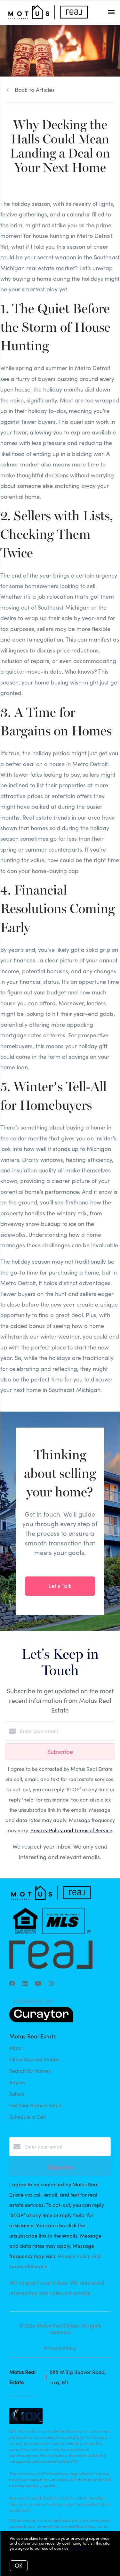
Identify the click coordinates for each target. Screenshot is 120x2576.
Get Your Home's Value (35, 2105)
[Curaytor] (41, 2020)
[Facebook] (12, 1983)
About (16, 2047)
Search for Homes (30, 2070)
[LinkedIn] (25, 1983)
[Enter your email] (66, 1731)
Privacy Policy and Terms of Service (71, 1830)
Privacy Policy (60, 2348)
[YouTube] (38, 1983)
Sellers (17, 2093)
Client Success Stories (34, 2059)
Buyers (17, 2082)
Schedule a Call (27, 2116)
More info (79, 2548)
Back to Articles (35, 89)
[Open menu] (111, 12)
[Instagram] (51, 1983)
